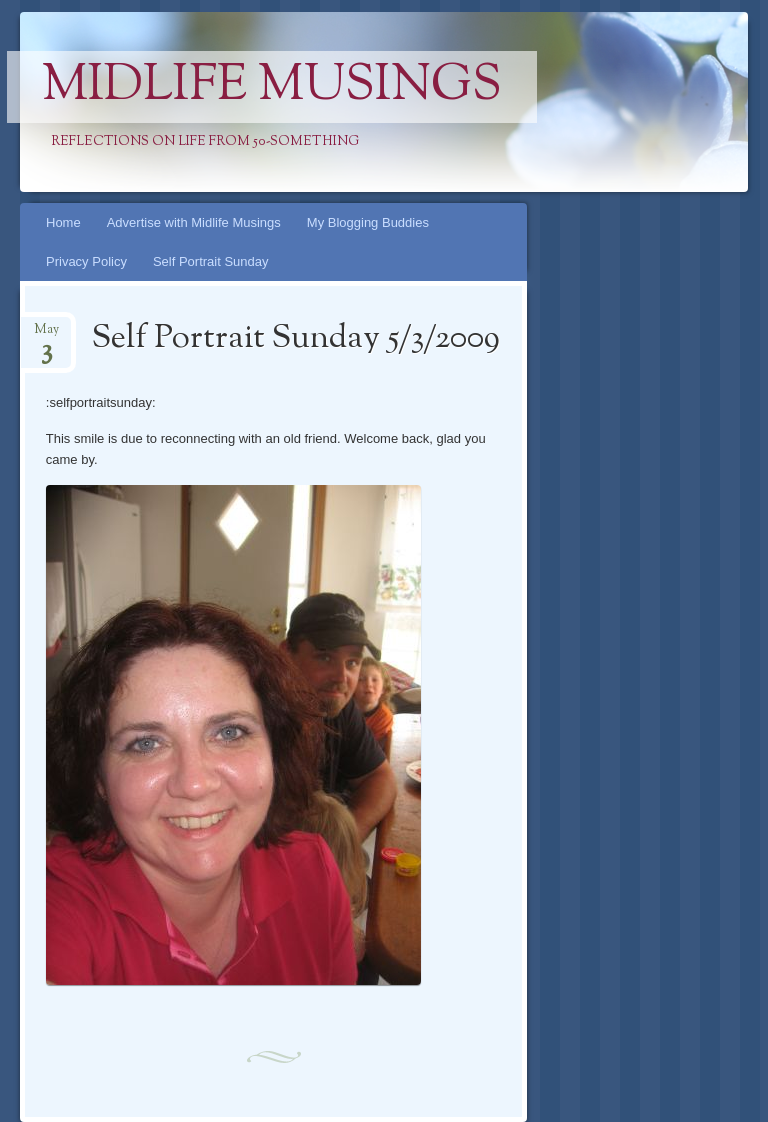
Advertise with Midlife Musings (194, 222)
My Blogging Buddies (368, 222)
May (46, 335)
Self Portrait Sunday (211, 261)
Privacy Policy (86, 261)
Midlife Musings (272, 87)
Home (63, 222)
